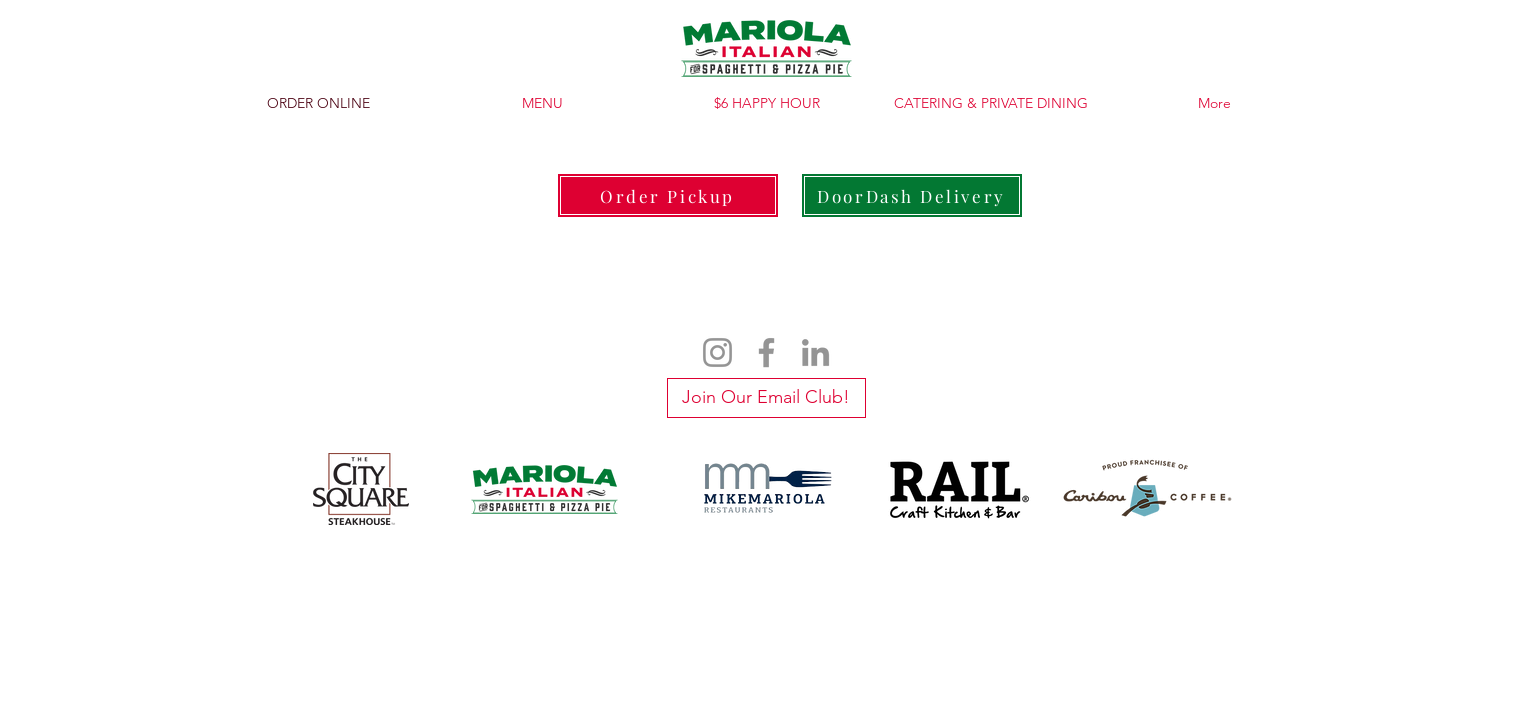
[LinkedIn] (815, 352)
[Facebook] (766, 352)
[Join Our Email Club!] (766, 398)
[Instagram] (717, 352)
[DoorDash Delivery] (912, 195)
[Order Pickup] (668, 195)
